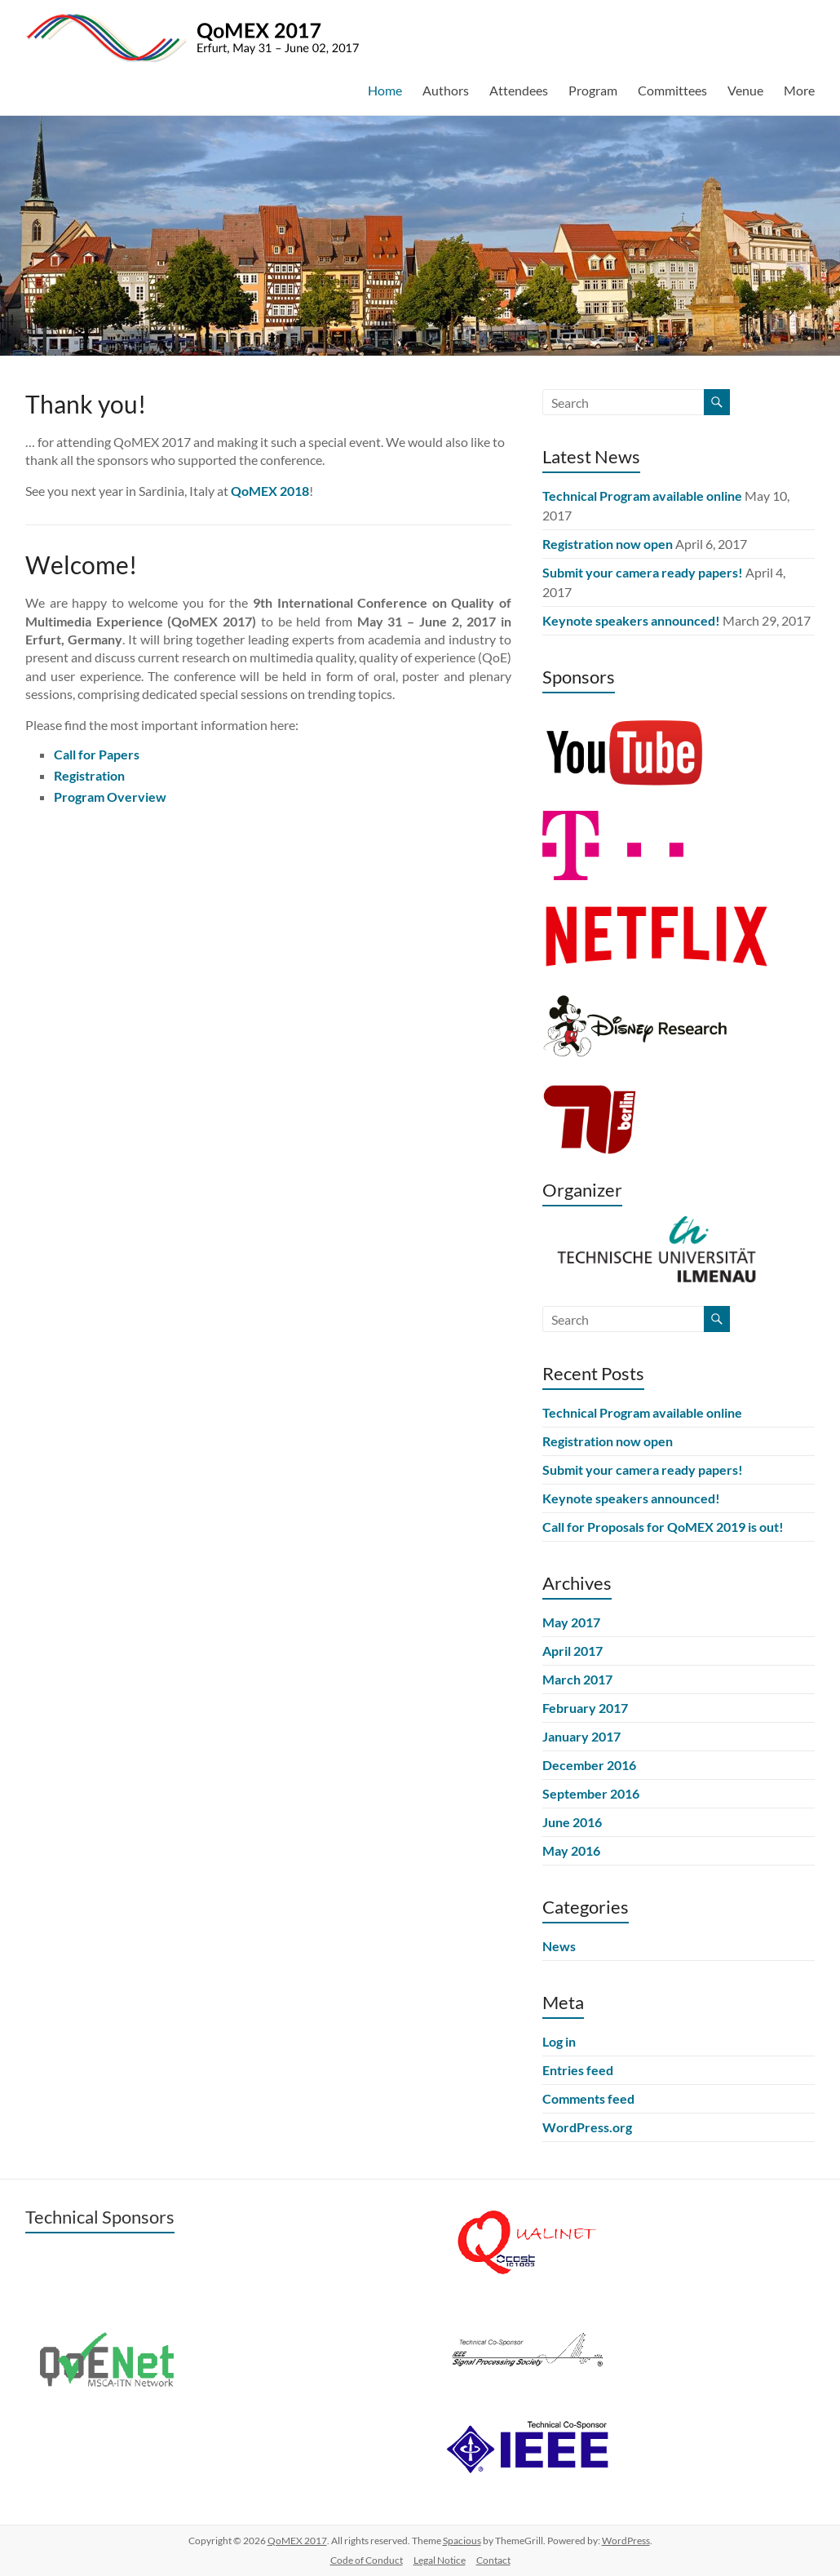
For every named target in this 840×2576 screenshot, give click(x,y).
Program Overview (110, 796)
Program (592, 90)
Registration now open (607, 543)
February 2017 (585, 1707)
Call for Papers (96, 754)
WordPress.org (587, 2127)
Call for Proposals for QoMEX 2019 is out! (663, 1526)
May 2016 (571, 1850)
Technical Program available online (642, 495)
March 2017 (577, 1679)
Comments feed (588, 2098)
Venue (745, 90)
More (799, 90)
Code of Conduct (366, 2560)
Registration (89, 775)
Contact (493, 2560)
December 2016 (589, 1765)
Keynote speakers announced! (631, 620)
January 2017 (581, 1736)
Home (385, 90)
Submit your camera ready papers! (642, 572)
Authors (445, 90)
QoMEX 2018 (270, 490)
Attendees (518, 90)
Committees (672, 90)
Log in (559, 2041)
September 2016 (590, 1793)
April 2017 (572, 1650)
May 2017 (571, 1622)
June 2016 (572, 1822)
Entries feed (577, 2070)
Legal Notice (439, 2560)
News (559, 1946)
